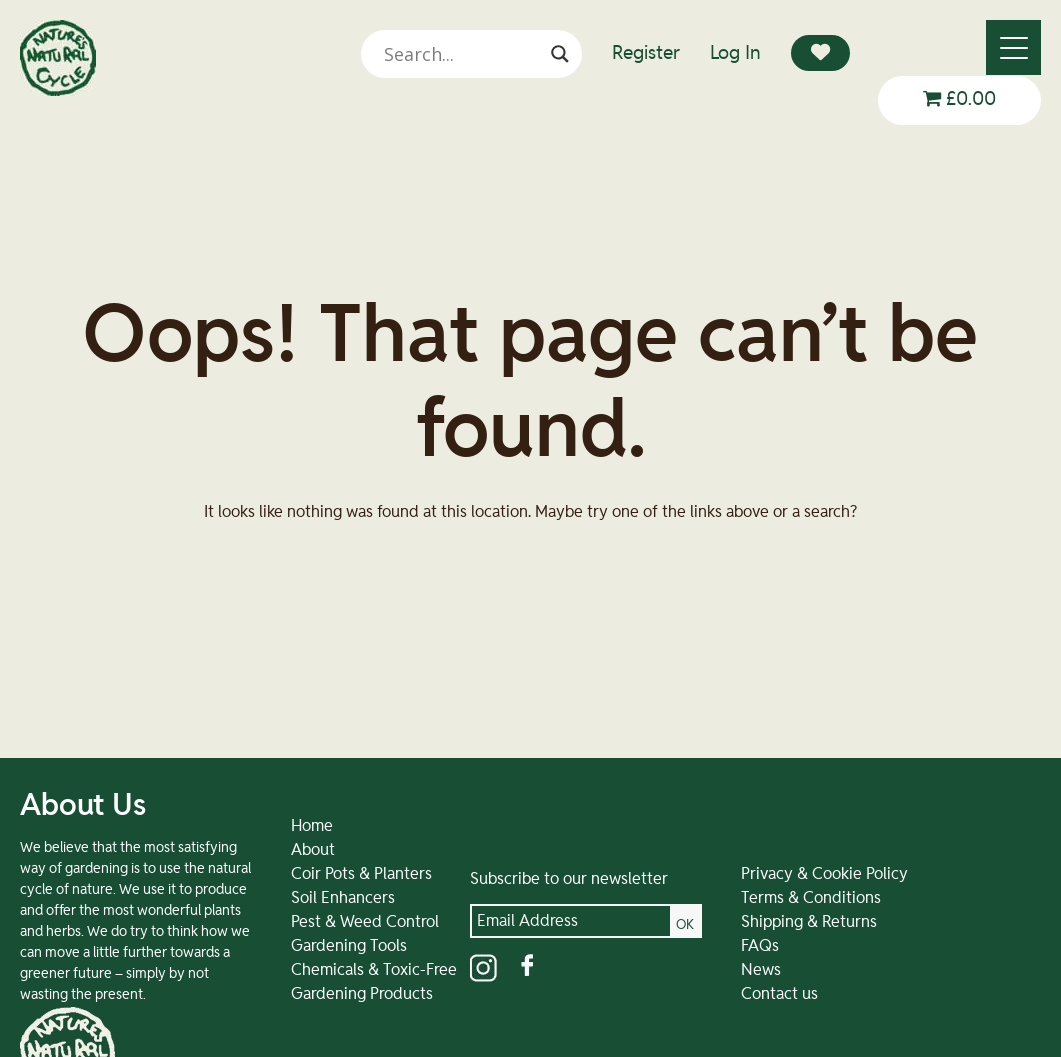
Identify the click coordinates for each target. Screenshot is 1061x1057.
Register (646, 53)
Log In (735, 53)
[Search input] (470, 54)
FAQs (728, 967)
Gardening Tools (333, 967)
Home (296, 847)
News (729, 991)
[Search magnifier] (560, 54)
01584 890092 (933, 995)
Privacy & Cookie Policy (792, 895)
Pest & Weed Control (349, 943)
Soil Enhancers (327, 919)
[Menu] (1013, 47)
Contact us (747, 1015)
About (297, 871)
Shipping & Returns (777, 943)
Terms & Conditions (779, 919)
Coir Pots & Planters (345, 895)
